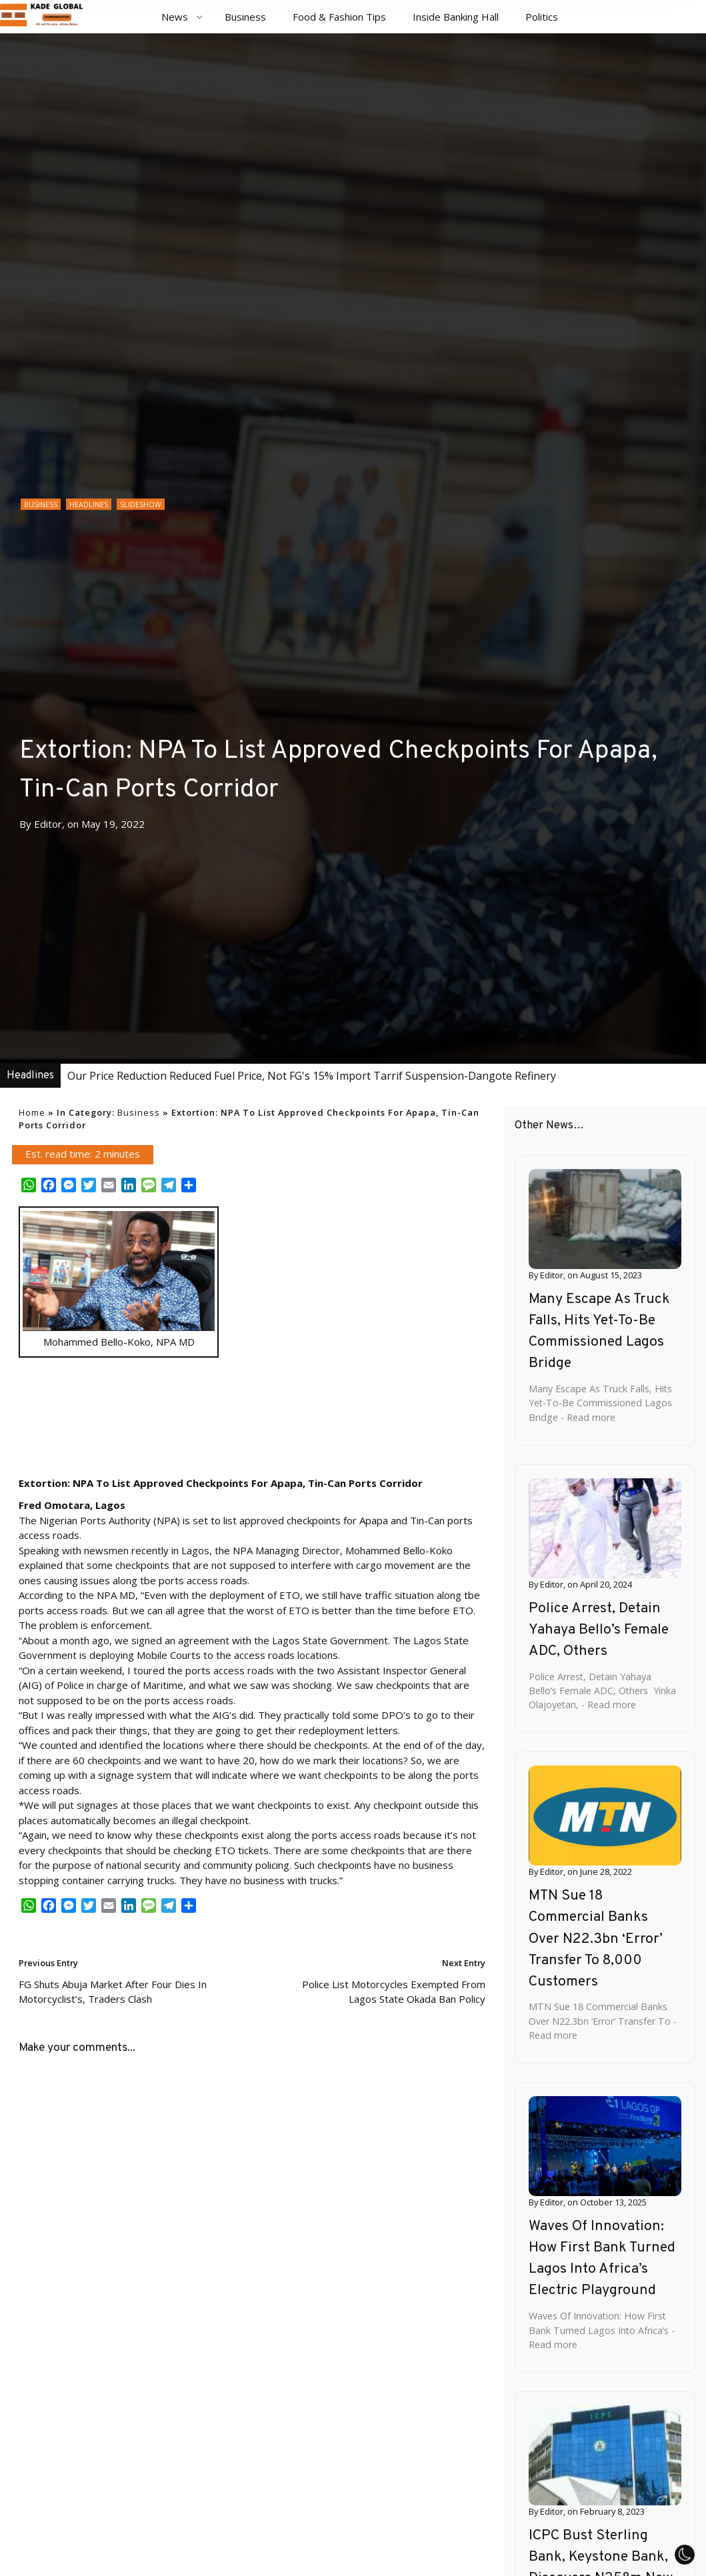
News (174, 16)
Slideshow (140, 504)
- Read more (586, 1417)
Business (245, 16)
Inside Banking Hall (456, 16)
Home (32, 1112)
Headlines (88, 504)
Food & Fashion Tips (339, 16)
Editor (48, 823)
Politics (541, 16)
